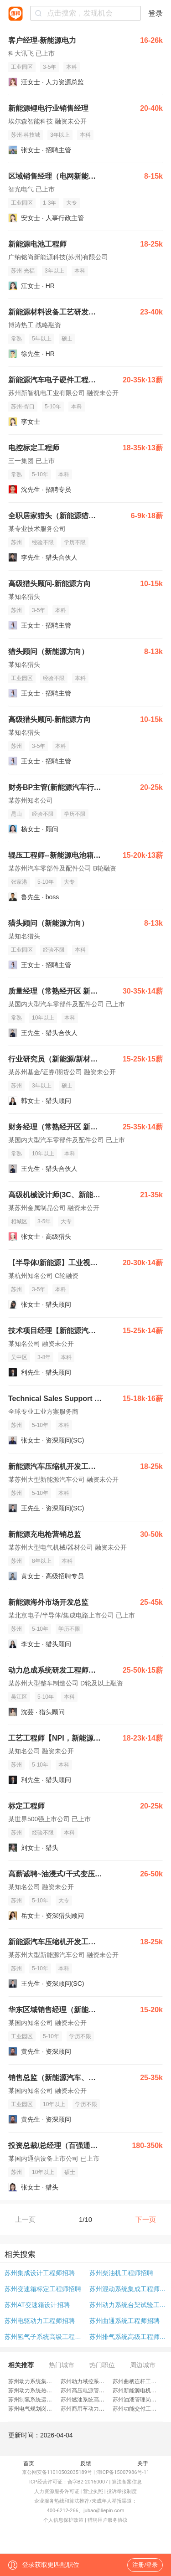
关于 (142, 2463)
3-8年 (44, 1357)
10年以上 (43, 1018)
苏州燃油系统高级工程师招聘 (96, 2399)
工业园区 (22, 67)
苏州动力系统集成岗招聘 (38, 2381)
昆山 (16, 814)
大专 (71, 203)
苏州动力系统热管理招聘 (38, 2390)
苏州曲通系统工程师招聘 (124, 2320)
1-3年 (49, 203)
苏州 (16, 542)
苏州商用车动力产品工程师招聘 (99, 2409)
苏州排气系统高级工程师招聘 (128, 2336)
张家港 (19, 882)
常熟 (16, 338)
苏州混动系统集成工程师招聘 (128, 2289)
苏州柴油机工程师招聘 (121, 2273)
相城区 (19, 1221)
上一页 (25, 2219)
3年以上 (60, 135)
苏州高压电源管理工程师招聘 (96, 2390)
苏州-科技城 (25, 135)
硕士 (67, 338)
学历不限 (75, 542)
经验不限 (43, 542)
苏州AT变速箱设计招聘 (37, 2304)
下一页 (145, 2219)
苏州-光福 (23, 271)
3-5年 (49, 67)
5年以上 (42, 338)
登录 (155, 13)
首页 (28, 2463)
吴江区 (19, 1697)
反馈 (85, 2463)
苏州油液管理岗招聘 (137, 2399)
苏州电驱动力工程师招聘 (40, 2320)
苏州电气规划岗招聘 (32, 2409)
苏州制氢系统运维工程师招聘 (43, 2399)
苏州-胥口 (23, 406)
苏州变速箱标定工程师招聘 (43, 2289)
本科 (71, 67)
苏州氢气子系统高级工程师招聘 (45, 2336)
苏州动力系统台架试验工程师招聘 (128, 2304)
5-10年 (53, 406)
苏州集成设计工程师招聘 (40, 2273)
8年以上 (42, 1561)
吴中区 (19, 1357)
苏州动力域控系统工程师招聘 (96, 2381)
